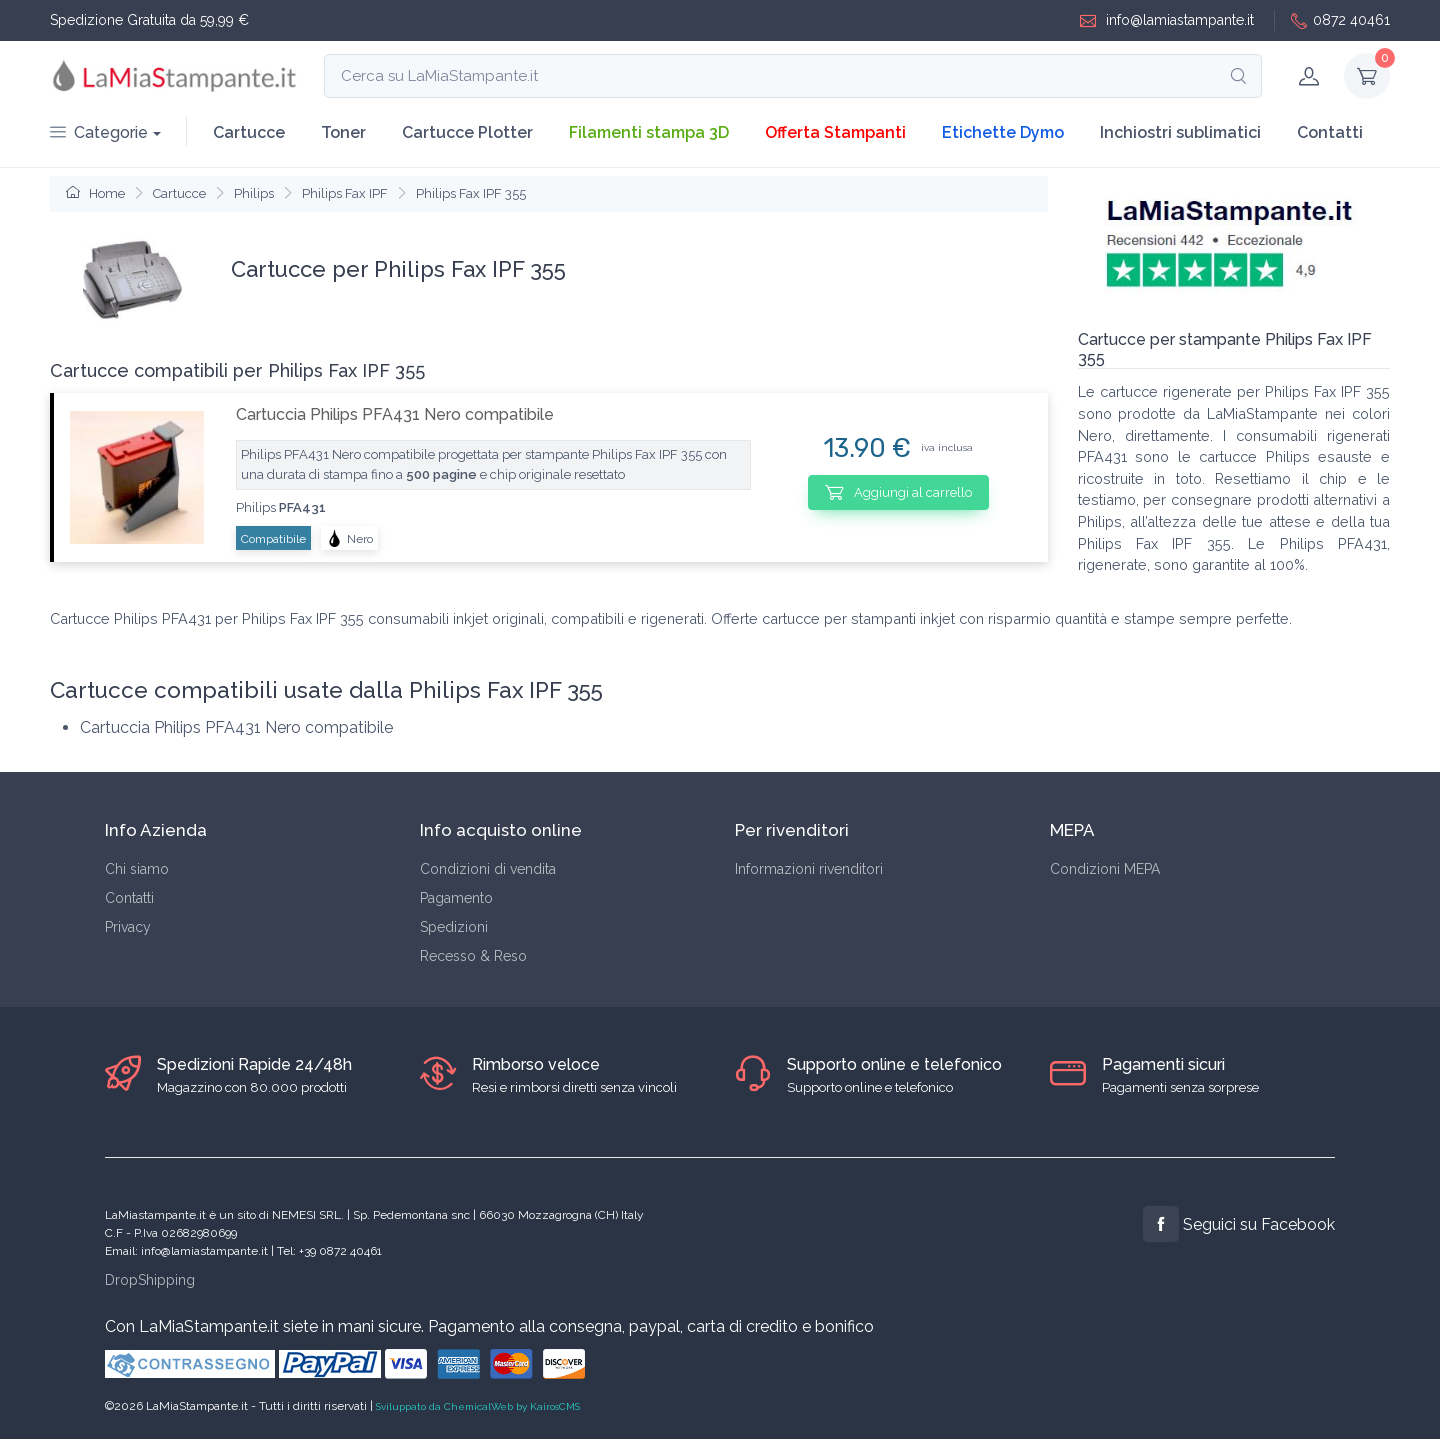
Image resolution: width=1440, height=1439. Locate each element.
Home (95, 193)
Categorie (99, 132)
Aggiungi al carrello (898, 492)
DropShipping (150, 1280)
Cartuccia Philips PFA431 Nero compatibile (395, 414)
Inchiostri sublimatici (1180, 132)
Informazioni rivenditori (809, 869)
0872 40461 (1340, 20)
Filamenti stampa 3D (649, 132)
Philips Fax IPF (345, 193)
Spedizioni (454, 927)
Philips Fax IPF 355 (471, 193)
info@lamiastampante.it (1167, 20)
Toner (343, 132)
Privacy (128, 927)
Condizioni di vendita (488, 869)
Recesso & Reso (473, 956)
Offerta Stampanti (835, 132)
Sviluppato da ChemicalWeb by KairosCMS (478, 1406)
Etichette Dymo (1003, 132)
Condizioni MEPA (1105, 869)
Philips (254, 193)
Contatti (1330, 132)
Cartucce (249, 132)
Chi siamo (137, 869)
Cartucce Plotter (467, 132)
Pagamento (456, 898)
